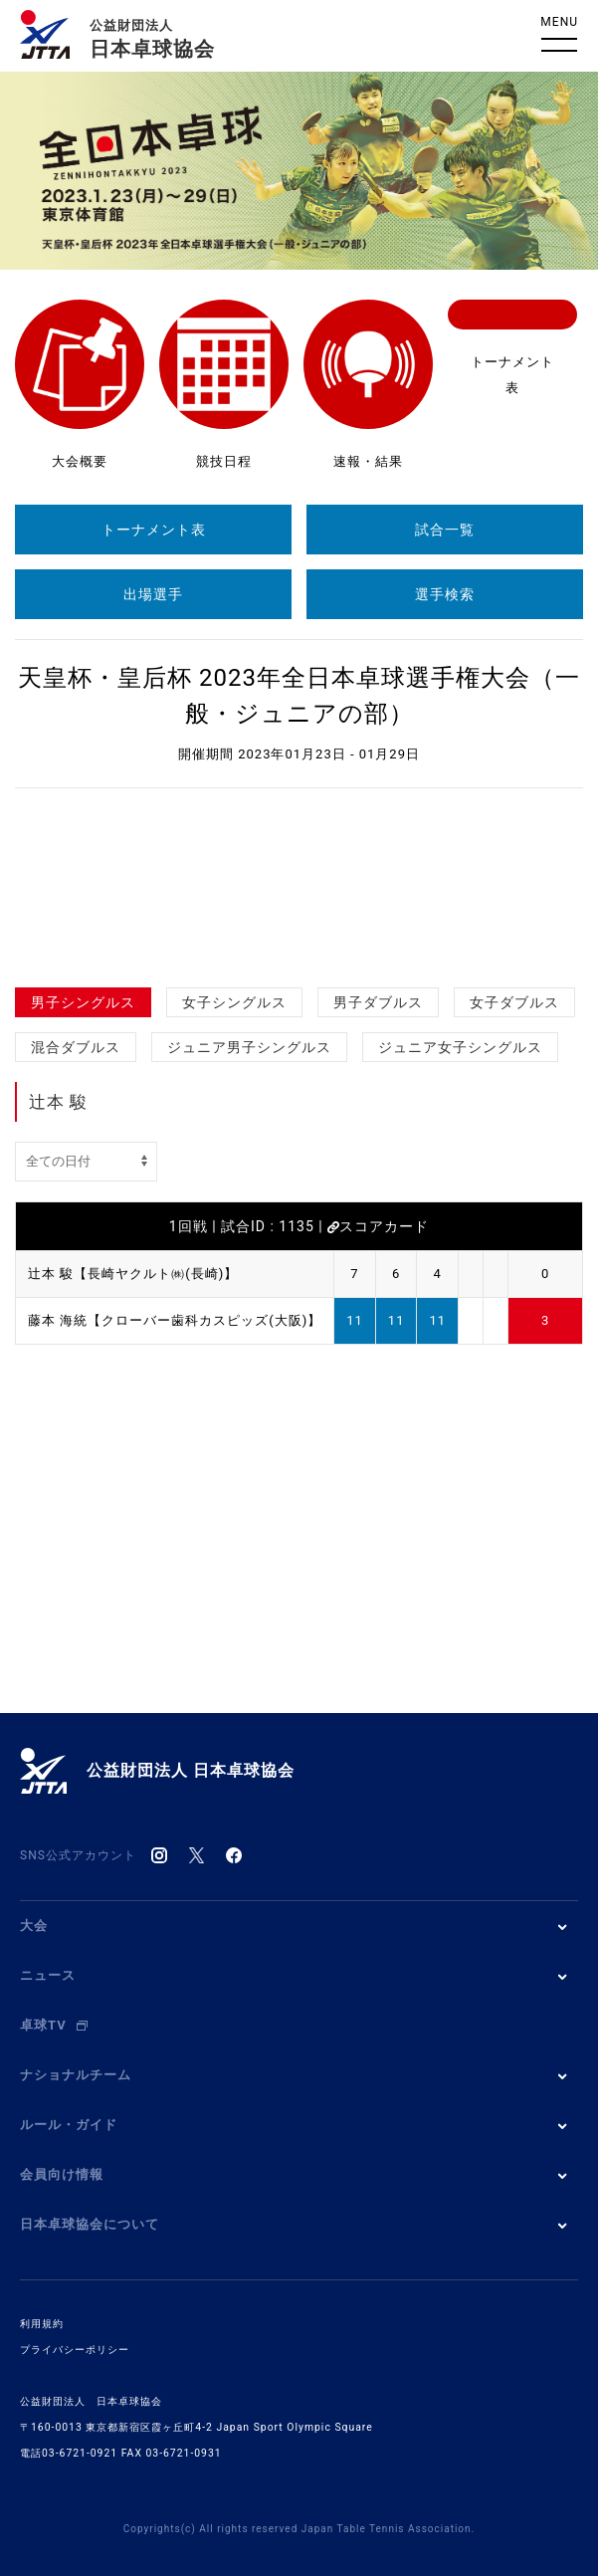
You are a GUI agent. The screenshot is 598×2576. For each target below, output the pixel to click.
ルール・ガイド (68, 2124)
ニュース (48, 1975)
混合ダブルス (75, 1047)
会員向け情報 (61, 2174)
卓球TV (54, 2025)
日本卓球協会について (89, 2224)
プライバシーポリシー (74, 2349)
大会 (34, 1925)
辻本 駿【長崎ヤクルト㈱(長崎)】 (133, 1273)
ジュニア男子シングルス (249, 1047)
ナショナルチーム (75, 2074)
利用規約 (42, 2323)
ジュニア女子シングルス (460, 1047)
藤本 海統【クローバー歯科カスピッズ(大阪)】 (174, 1320)
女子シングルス (234, 1002)
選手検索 (445, 594)
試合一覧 (445, 529)
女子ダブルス (514, 1002)
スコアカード (378, 1226)
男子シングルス (83, 1002)
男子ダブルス (378, 1002)
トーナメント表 (153, 529)
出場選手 (153, 594)
